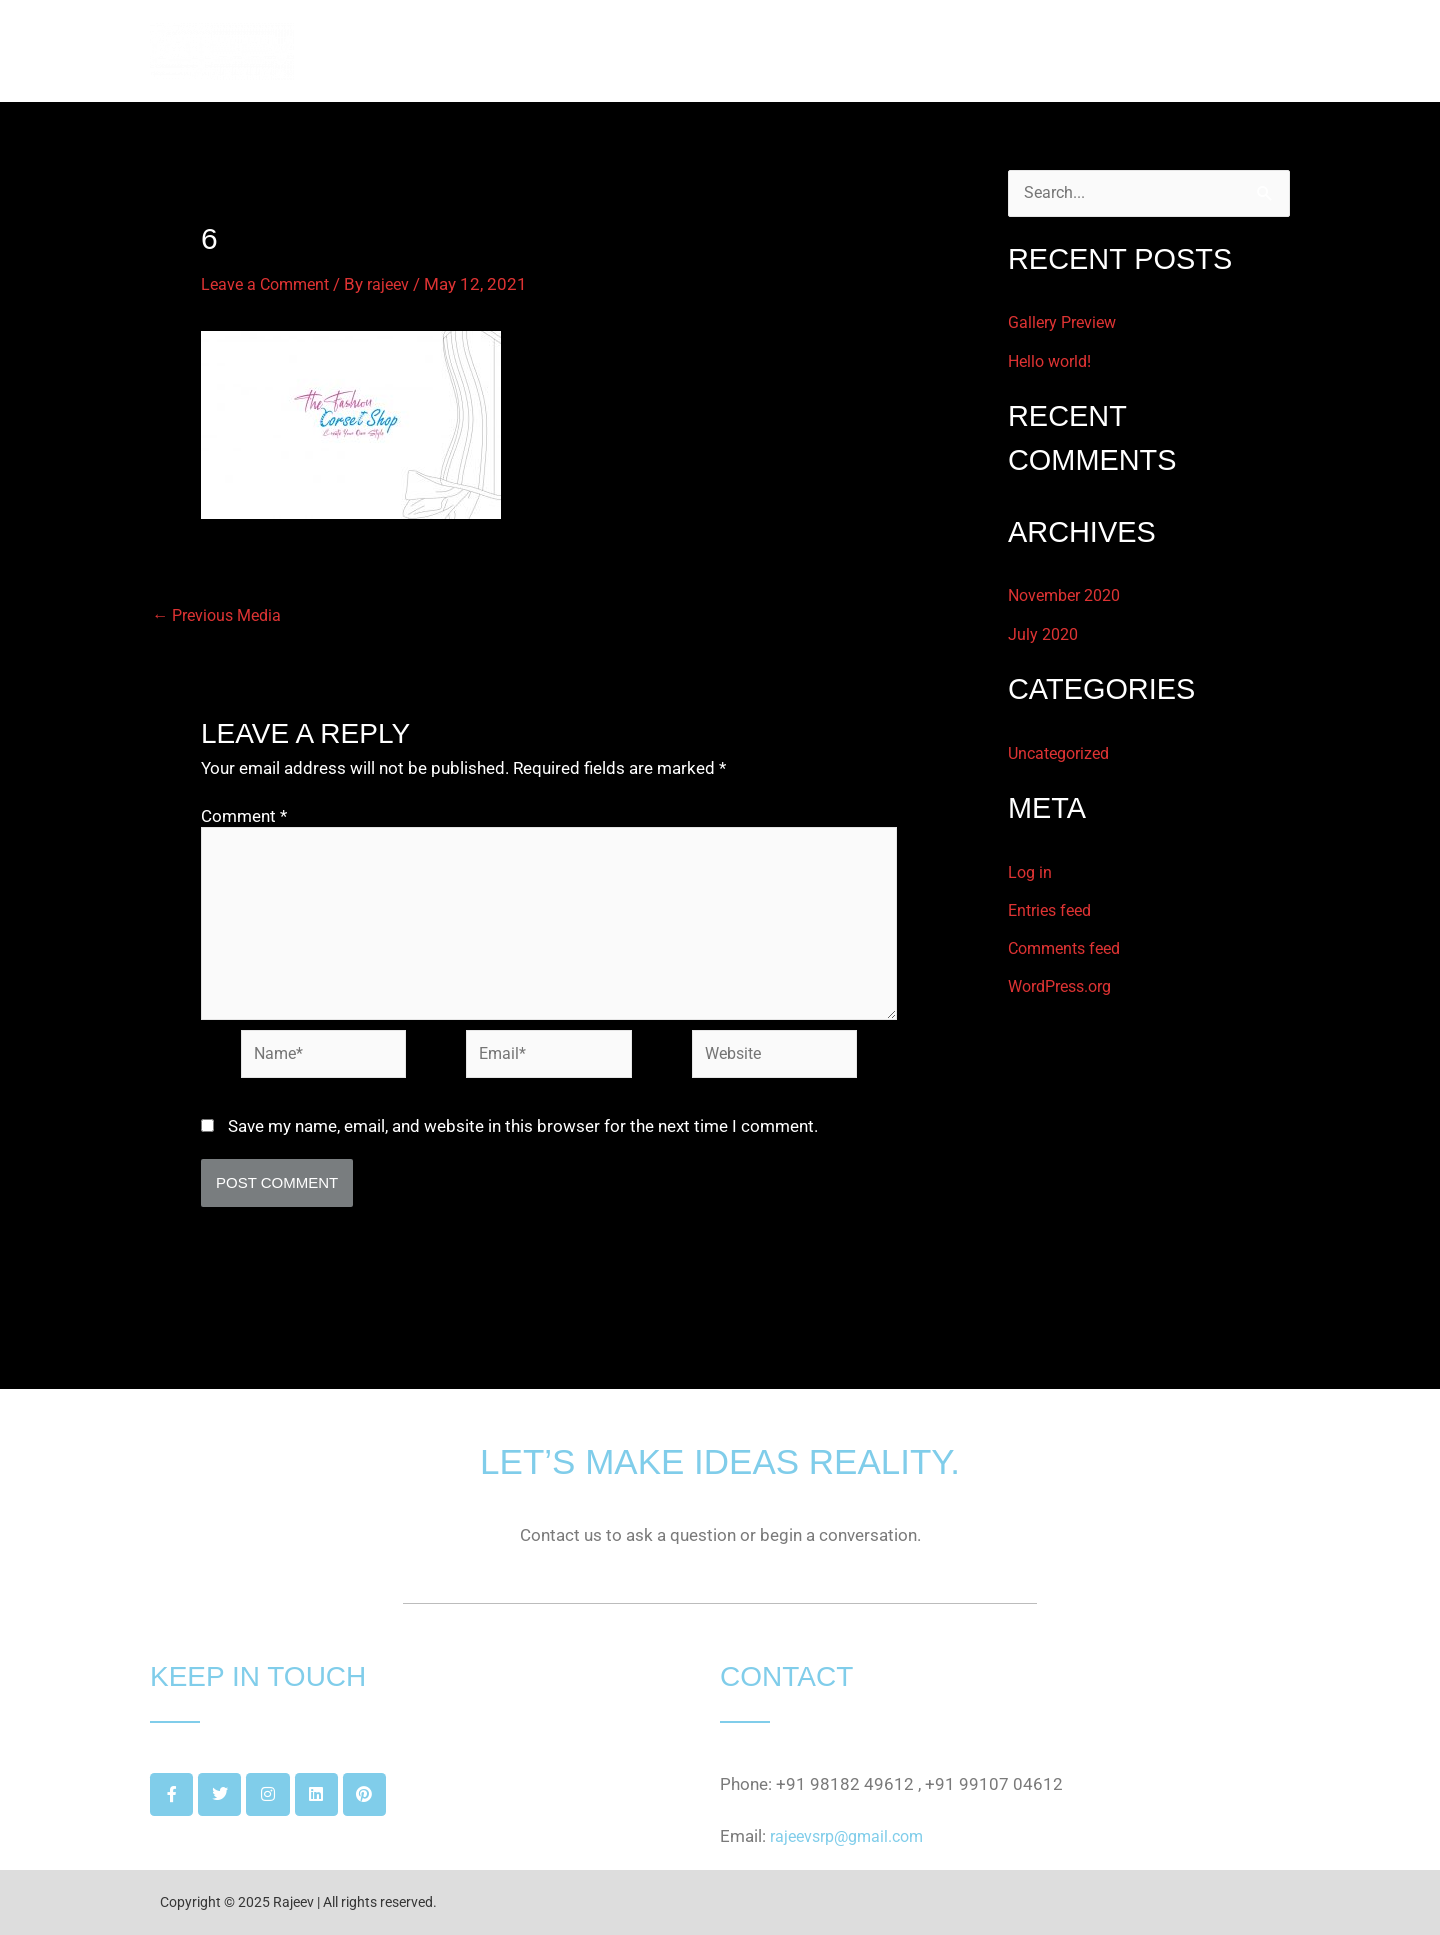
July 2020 (1045, 635)
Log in (1031, 873)
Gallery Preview (1066, 324)
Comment (244, 816)
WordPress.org (1065, 987)
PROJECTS (1084, 51)
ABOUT (981, 51)
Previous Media (221, 615)
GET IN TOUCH (1216, 51)
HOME (895, 51)
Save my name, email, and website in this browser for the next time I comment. (523, 1139)
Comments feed (1069, 949)
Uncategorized (1063, 754)
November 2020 (1069, 596)
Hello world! (1053, 362)
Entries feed (1053, 911)
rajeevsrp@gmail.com (852, 1837)
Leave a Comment (269, 284)
